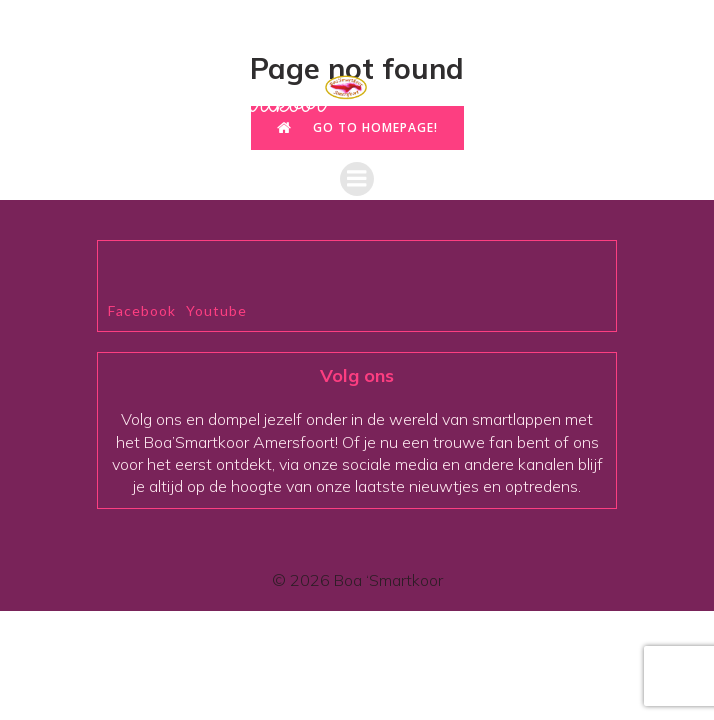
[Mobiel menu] (357, 179)
